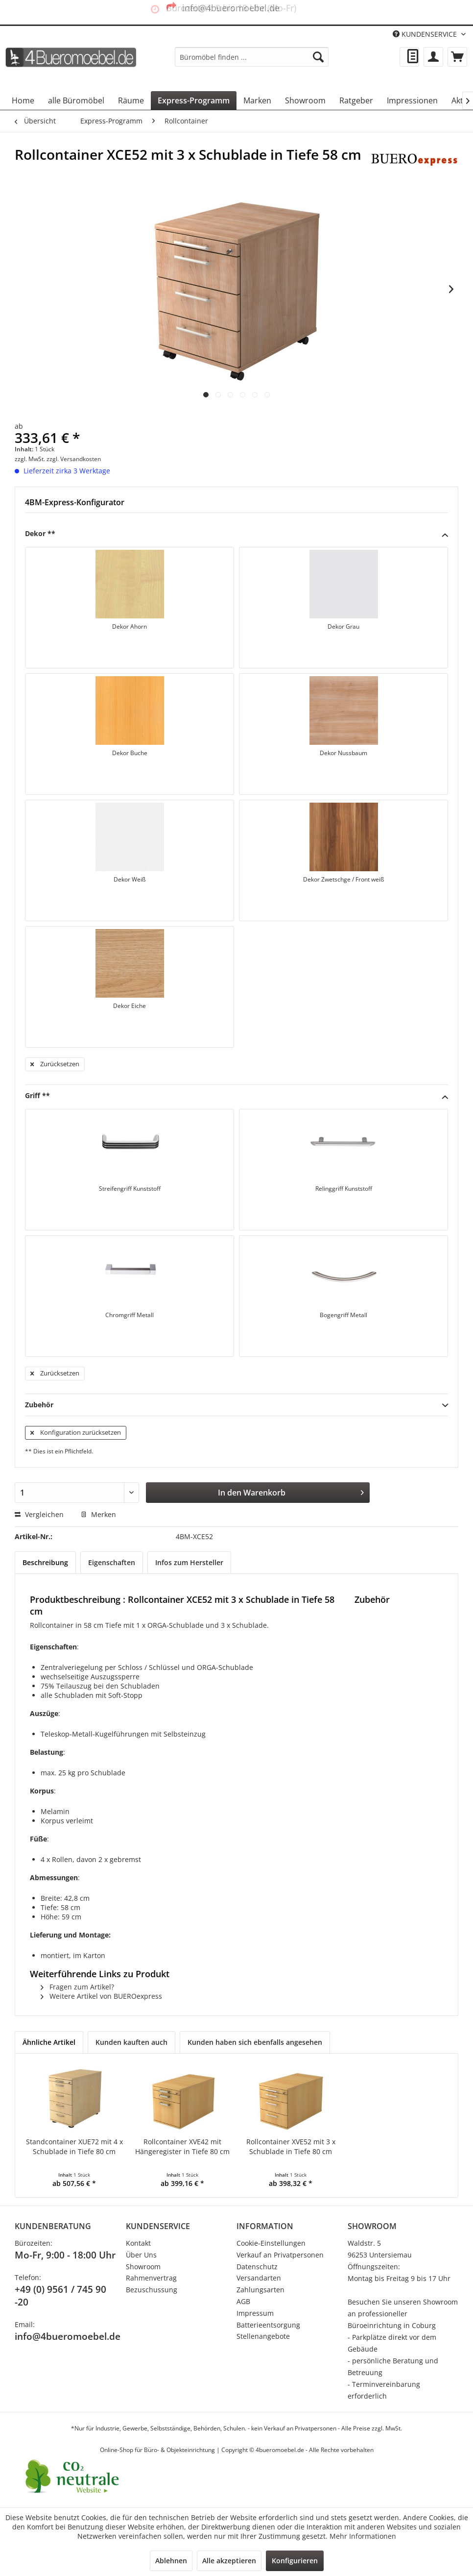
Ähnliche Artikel (49, 2042)
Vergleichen (39, 1514)
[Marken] (257, 100)
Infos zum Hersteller (189, 1562)
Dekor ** (236, 534)
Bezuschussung (151, 2289)
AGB (243, 2301)
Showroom (143, 2266)
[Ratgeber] (356, 100)
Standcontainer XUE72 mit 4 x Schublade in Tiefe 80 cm (63, 2151)
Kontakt (138, 2243)
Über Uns (141, 2254)
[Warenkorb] (457, 57)
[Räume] (131, 100)
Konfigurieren (295, 2560)
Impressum (255, 2313)
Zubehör (236, 1405)
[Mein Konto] (433, 57)
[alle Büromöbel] (76, 100)
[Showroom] (305, 100)
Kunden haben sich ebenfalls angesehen (255, 2042)
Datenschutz (257, 2266)
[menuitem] (252, 57)
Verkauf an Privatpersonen (280, 2254)
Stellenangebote (263, 2336)
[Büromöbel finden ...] (252, 57)
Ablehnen (171, 2560)
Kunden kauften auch (131, 2042)
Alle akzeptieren (229, 2560)
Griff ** (236, 1096)
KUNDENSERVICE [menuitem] (426, 34)
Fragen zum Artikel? (77, 1986)
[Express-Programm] (193, 100)
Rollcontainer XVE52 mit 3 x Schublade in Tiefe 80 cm (236, 2151)
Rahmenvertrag (151, 2277)
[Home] (23, 100)
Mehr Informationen (363, 2536)
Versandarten (258, 2277)
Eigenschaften (111, 1562)
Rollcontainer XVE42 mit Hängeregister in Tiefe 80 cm (150, 2151)
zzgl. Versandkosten (74, 459)
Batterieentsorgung (268, 2325)
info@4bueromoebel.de (67, 2336)
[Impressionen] (412, 100)
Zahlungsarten (260, 2289)
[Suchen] (318, 57)
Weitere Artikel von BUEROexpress (101, 1996)
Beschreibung (45, 1562)
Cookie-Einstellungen (271, 2243)
